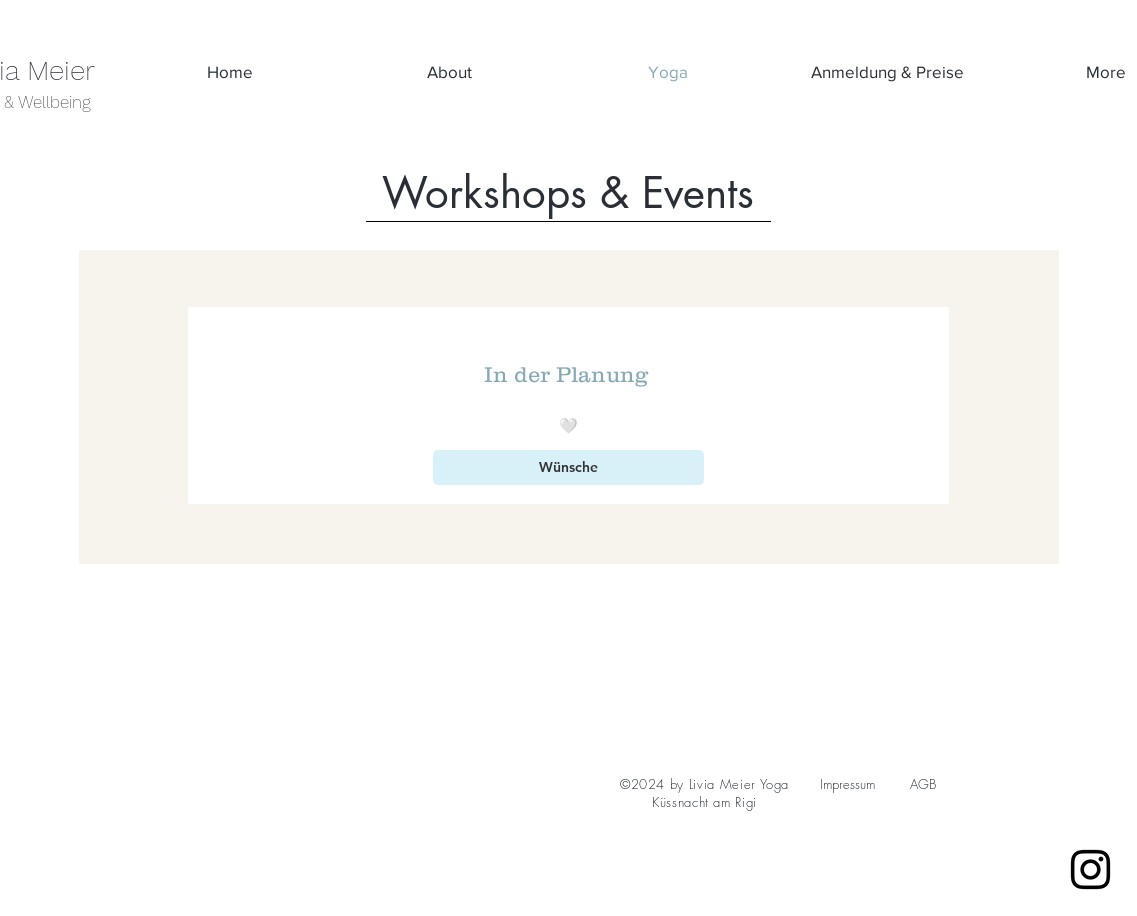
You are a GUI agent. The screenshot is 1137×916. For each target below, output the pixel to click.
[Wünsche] (568, 467)
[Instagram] (1090, 869)
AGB (923, 784)
